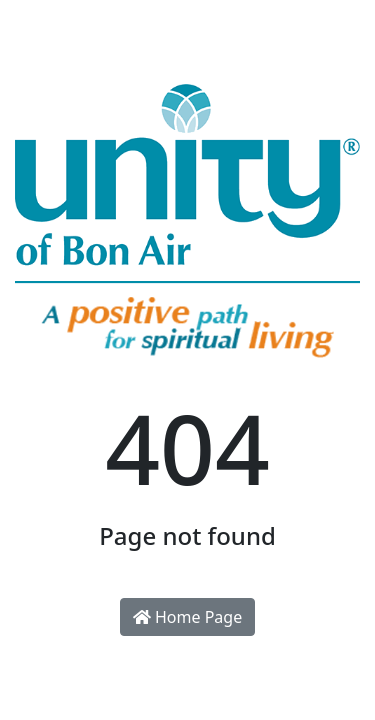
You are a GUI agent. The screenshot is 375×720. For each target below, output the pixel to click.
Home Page (187, 617)
